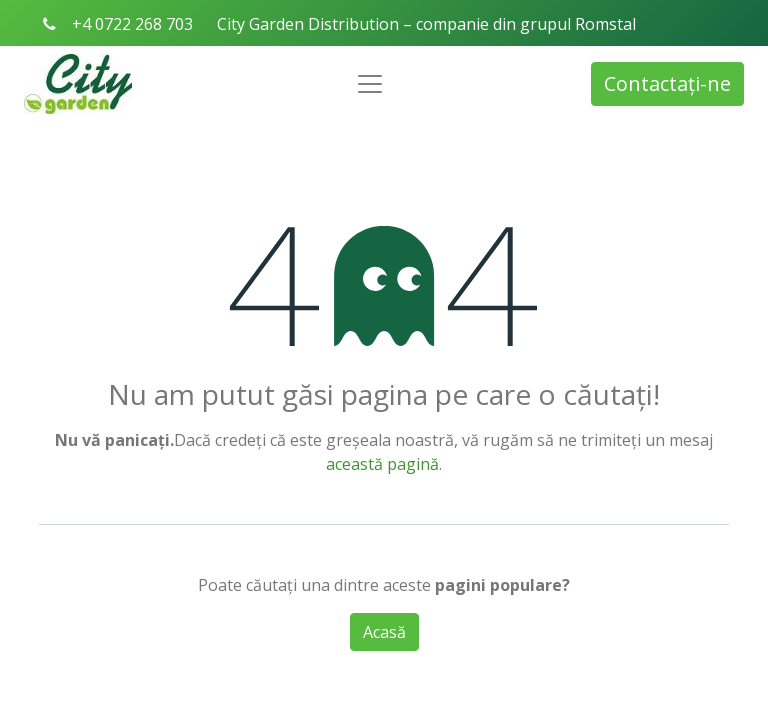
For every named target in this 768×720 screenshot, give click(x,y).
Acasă (384, 632)
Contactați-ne (667, 83)
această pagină (382, 464)
